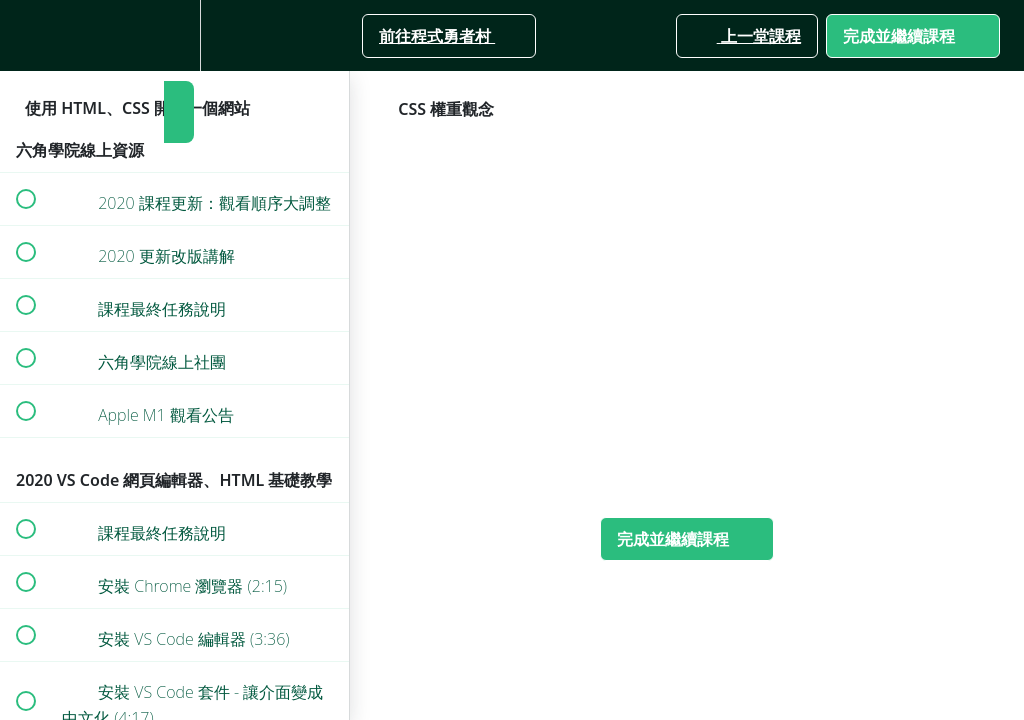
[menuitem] (175, 35)
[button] (25, 35)
